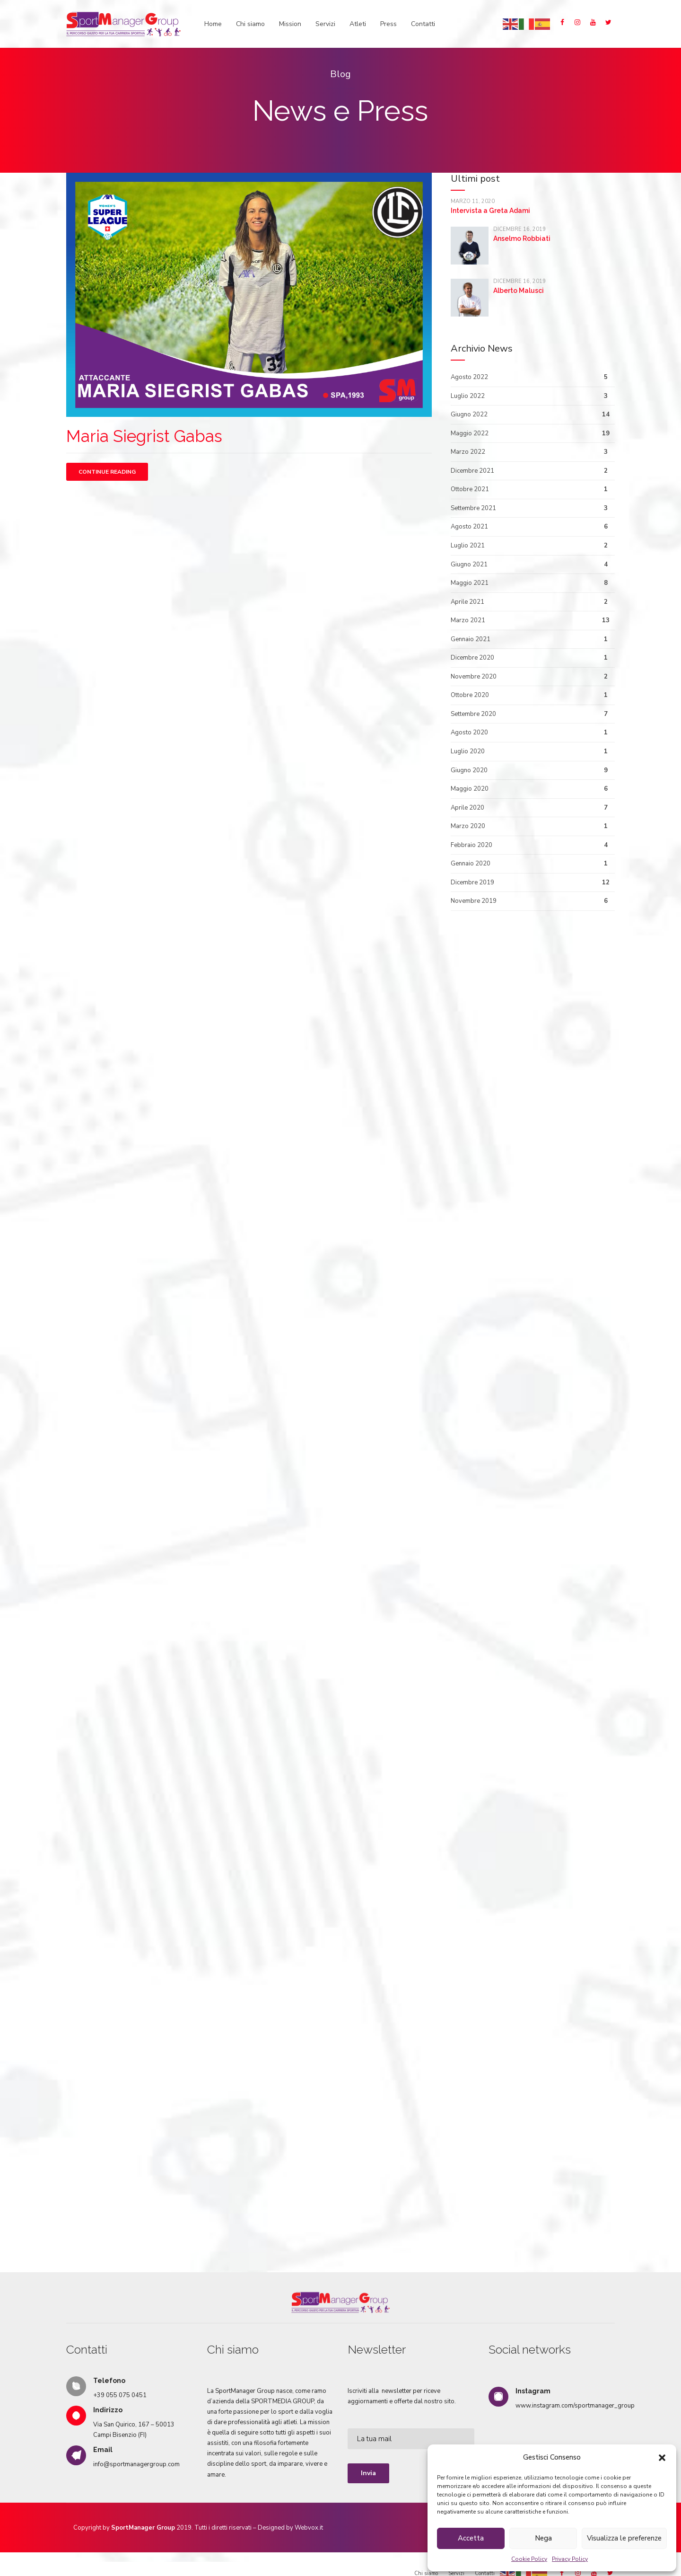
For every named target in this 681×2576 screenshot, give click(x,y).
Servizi (325, 23)
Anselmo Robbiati (521, 238)
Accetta (471, 2538)
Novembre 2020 (474, 676)
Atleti (357, 23)
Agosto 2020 (469, 732)
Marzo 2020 (468, 826)
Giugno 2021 (469, 564)
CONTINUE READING (107, 472)
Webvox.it (309, 2512)
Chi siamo (250, 23)
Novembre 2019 (474, 901)
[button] (662, 2457)
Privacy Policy (570, 2559)
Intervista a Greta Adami (490, 210)
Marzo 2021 (468, 620)
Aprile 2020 (467, 807)
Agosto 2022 (469, 377)
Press (388, 23)
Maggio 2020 (470, 789)
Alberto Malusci (518, 290)
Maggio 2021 (470, 583)
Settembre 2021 (473, 508)
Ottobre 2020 (470, 695)
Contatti (423, 23)
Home (213, 23)
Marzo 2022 (468, 452)
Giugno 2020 (469, 770)
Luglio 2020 (468, 751)
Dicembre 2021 (472, 471)
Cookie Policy (529, 2559)
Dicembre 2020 (472, 657)
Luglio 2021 (468, 545)
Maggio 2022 (470, 433)
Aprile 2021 (467, 602)
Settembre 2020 (473, 714)
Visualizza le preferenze (624, 2538)
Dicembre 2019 (472, 882)
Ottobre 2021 (470, 489)
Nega (543, 2538)
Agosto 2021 (469, 526)
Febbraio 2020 (471, 845)
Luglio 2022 (468, 396)
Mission (290, 23)
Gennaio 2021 (470, 639)
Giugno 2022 (469, 414)
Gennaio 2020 (470, 863)
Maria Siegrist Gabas (144, 436)
